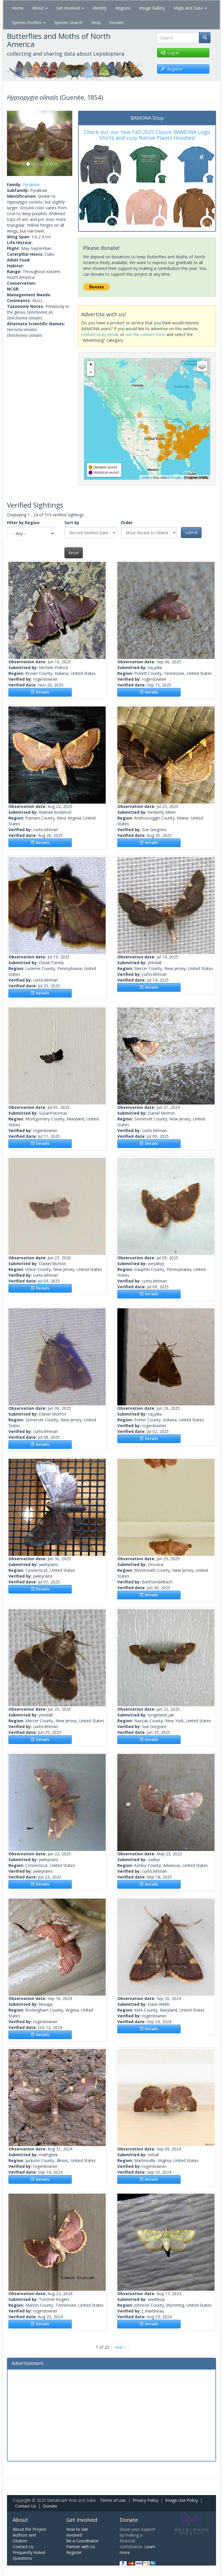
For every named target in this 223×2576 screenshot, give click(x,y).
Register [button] (172, 69)
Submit (191, 532)
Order (127, 522)
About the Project (29, 2529)
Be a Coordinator (82, 2541)
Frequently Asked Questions (29, 2555)
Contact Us (25, 2506)
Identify (100, 8)
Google (175, 477)
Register (74, 2552)
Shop (96, 22)
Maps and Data (190, 8)
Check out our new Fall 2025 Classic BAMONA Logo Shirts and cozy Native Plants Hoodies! (147, 134)
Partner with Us (80, 2546)
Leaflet (145, 477)
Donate (116, 22)
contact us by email (99, 334)
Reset (73, 552)
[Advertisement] (111, 2414)
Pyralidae (31, 184)
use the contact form (145, 334)
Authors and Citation (24, 2538)
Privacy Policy (145, 2500)
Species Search (68, 22)
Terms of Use (113, 2500)
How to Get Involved (77, 2532)
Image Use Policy (181, 2500)
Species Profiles (29, 22)
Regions (122, 8)
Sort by (71, 522)
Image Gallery (152, 8)
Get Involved (70, 8)
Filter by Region (23, 522)
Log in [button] (170, 52)
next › (120, 2347)
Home (18, 8)
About (40, 8)
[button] (12, 143)
